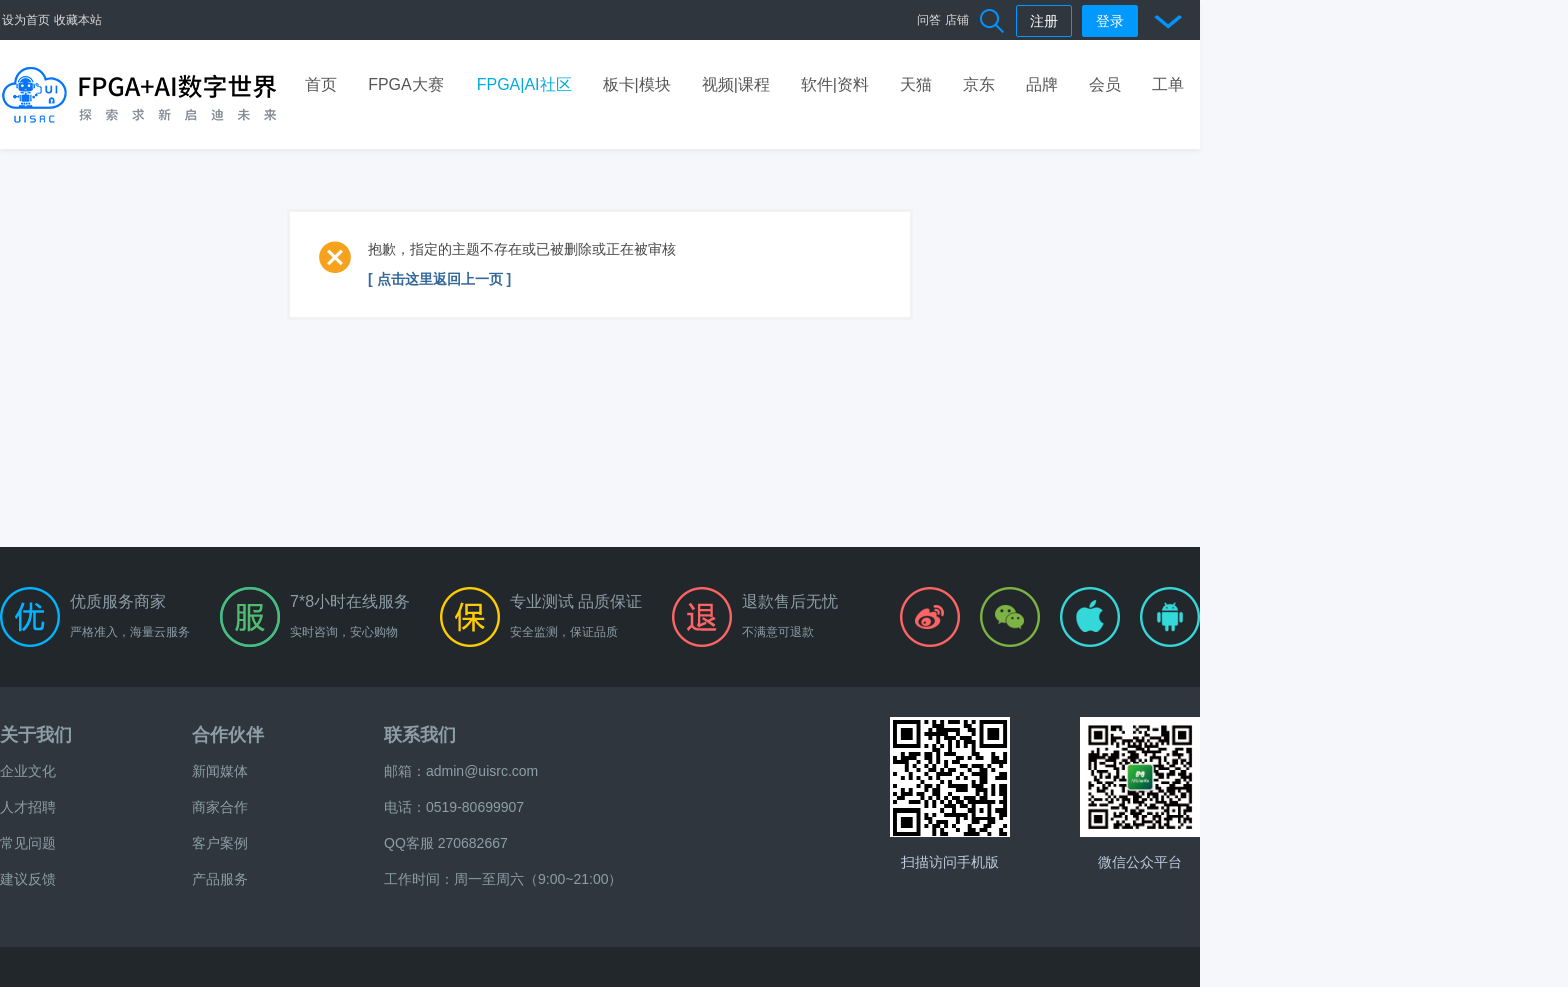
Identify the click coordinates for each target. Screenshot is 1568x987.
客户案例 (220, 843)
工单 (1168, 84)
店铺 (957, 20)
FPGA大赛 (406, 84)
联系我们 (420, 735)
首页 (321, 84)
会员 (1105, 84)
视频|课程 (736, 84)
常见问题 (28, 843)
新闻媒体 (220, 771)
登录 (1110, 21)
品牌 (1042, 84)
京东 (979, 84)
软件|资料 (835, 84)
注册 (1044, 21)
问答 (929, 20)
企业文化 (28, 771)
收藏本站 (78, 20)
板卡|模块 (637, 84)
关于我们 (36, 735)
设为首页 (26, 20)
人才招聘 (28, 807)
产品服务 (220, 879)
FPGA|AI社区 (524, 84)
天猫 (916, 84)
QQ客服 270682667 (446, 843)
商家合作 (220, 807)
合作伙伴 (228, 735)
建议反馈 (28, 879)
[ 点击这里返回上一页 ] (439, 279)
